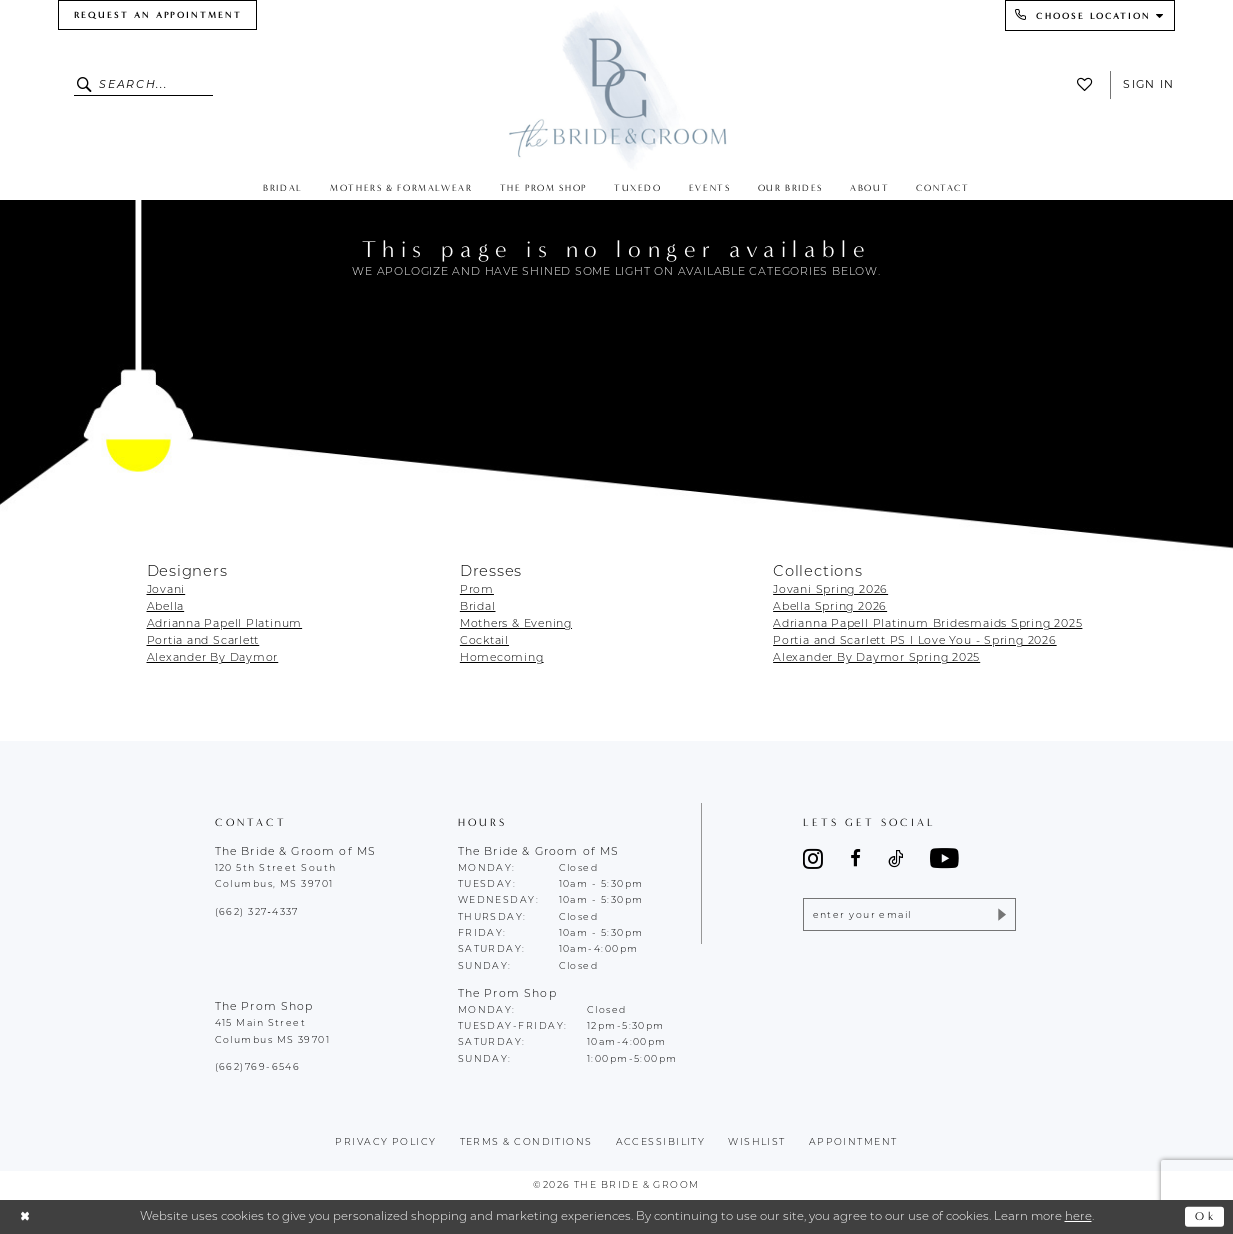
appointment (853, 1142)
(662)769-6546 (258, 1067)
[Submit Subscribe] (1000, 914)
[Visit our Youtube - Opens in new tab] (944, 859)
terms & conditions (526, 1142)
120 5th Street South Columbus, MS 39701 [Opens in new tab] (276, 876)
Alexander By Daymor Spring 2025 (876, 658)
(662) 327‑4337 (257, 912)
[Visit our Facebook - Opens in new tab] (855, 859)
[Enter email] (909, 914)
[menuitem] (157, 15)
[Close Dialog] (25, 1216)
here (1078, 1217)
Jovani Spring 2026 (830, 590)
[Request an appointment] (157, 15)
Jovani (166, 590)
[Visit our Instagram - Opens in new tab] (813, 858)
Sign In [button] (1148, 84)
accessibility (661, 1142)
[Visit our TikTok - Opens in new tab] (895, 859)
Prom (477, 590)
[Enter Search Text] (144, 85)
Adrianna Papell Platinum (225, 624)
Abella (166, 607)
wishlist (757, 1142)
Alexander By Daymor (213, 658)
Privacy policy (385, 1142)
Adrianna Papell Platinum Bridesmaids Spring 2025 (927, 624)
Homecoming (502, 658)
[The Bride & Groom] (616, 87)
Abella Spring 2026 (830, 607)
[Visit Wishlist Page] (1089, 84)
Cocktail (484, 641)
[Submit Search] (86, 85)
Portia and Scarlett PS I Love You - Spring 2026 (914, 641)
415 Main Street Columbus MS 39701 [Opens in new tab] (273, 1031)
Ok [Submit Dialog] (1205, 1216)
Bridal (478, 607)
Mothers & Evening (516, 624)
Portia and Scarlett (203, 641)
